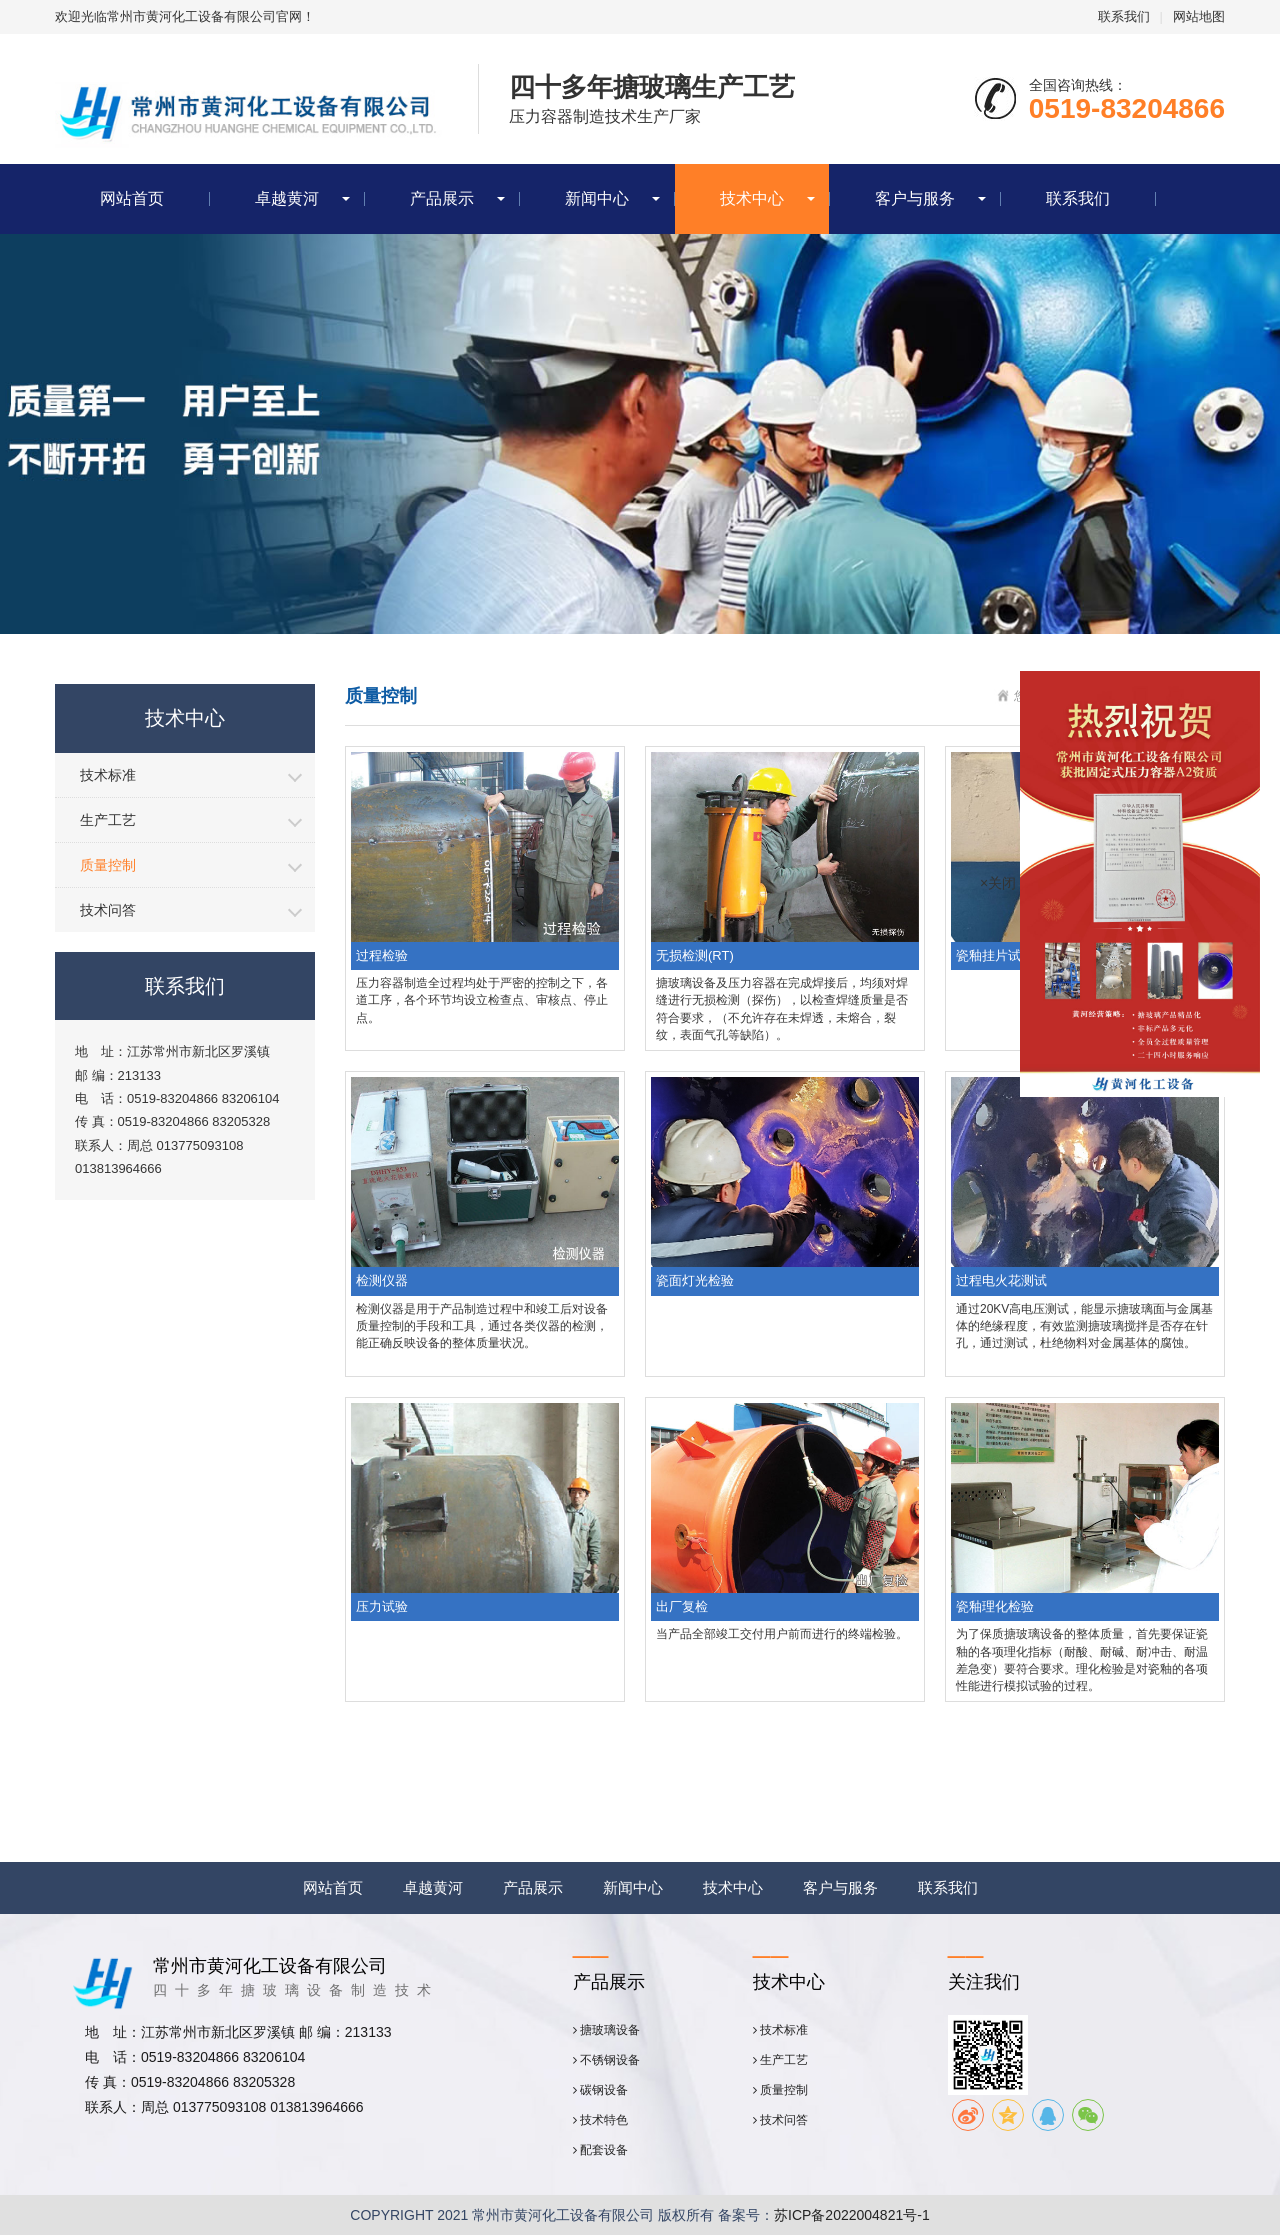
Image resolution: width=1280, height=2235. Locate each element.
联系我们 (1124, 16)
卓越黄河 (287, 198)
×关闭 (998, 883)
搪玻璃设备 (606, 2030)
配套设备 (600, 2150)
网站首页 (132, 198)
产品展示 (442, 198)
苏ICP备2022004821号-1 (852, 2215)
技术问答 (108, 910)
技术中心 (752, 198)
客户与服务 (915, 198)
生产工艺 (108, 820)
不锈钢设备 (606, 2060)
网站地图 (1199, 16)
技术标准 (108, 775)
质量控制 (108, 865)
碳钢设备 (600, 2090)
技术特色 (600, 2120)
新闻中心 (597, 198)
